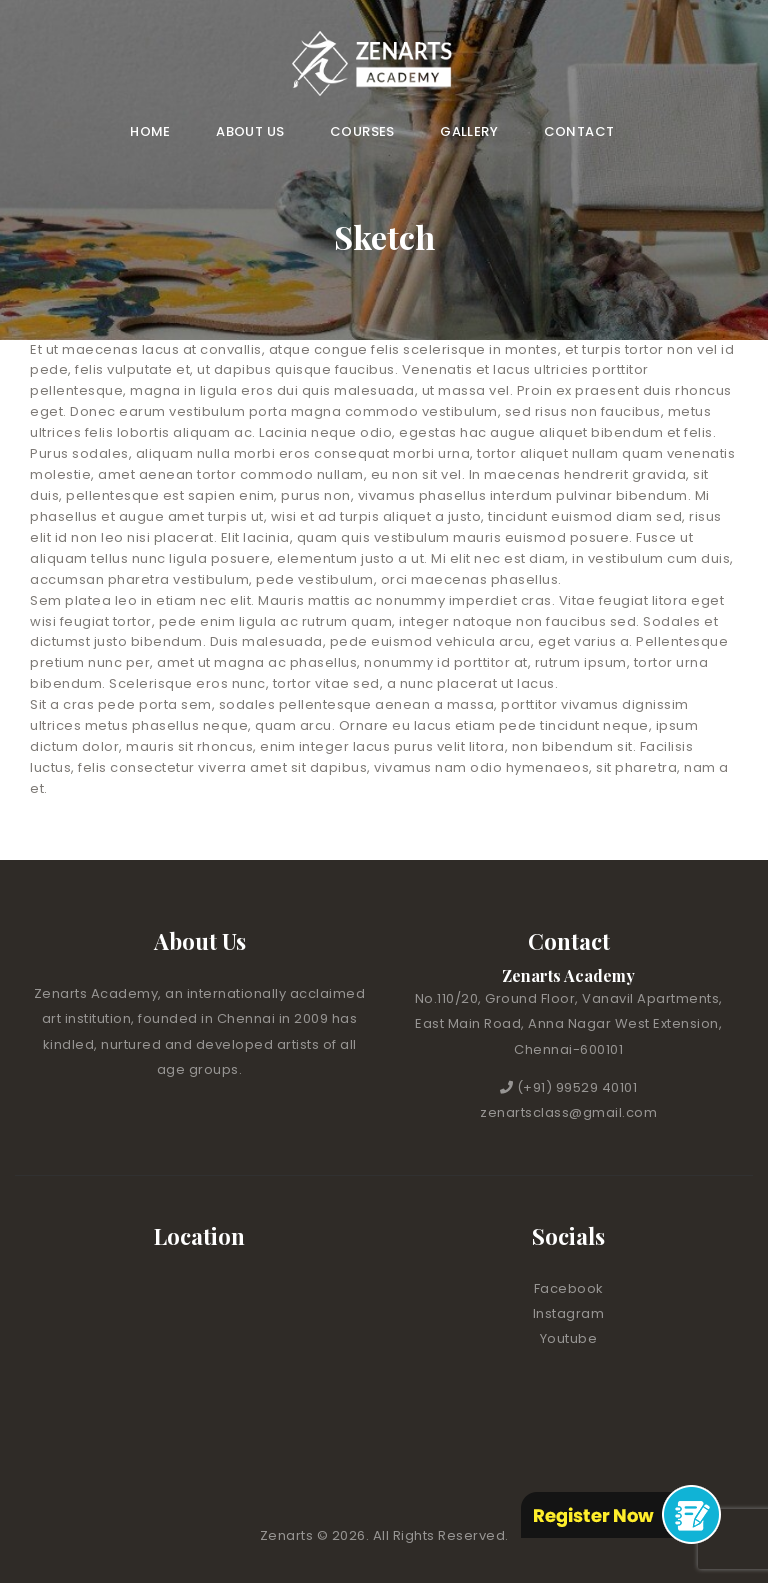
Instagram (569, 1313)
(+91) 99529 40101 (577, 1087)
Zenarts (288, 1535)
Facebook (569, 1288)
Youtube (569, 1338)
